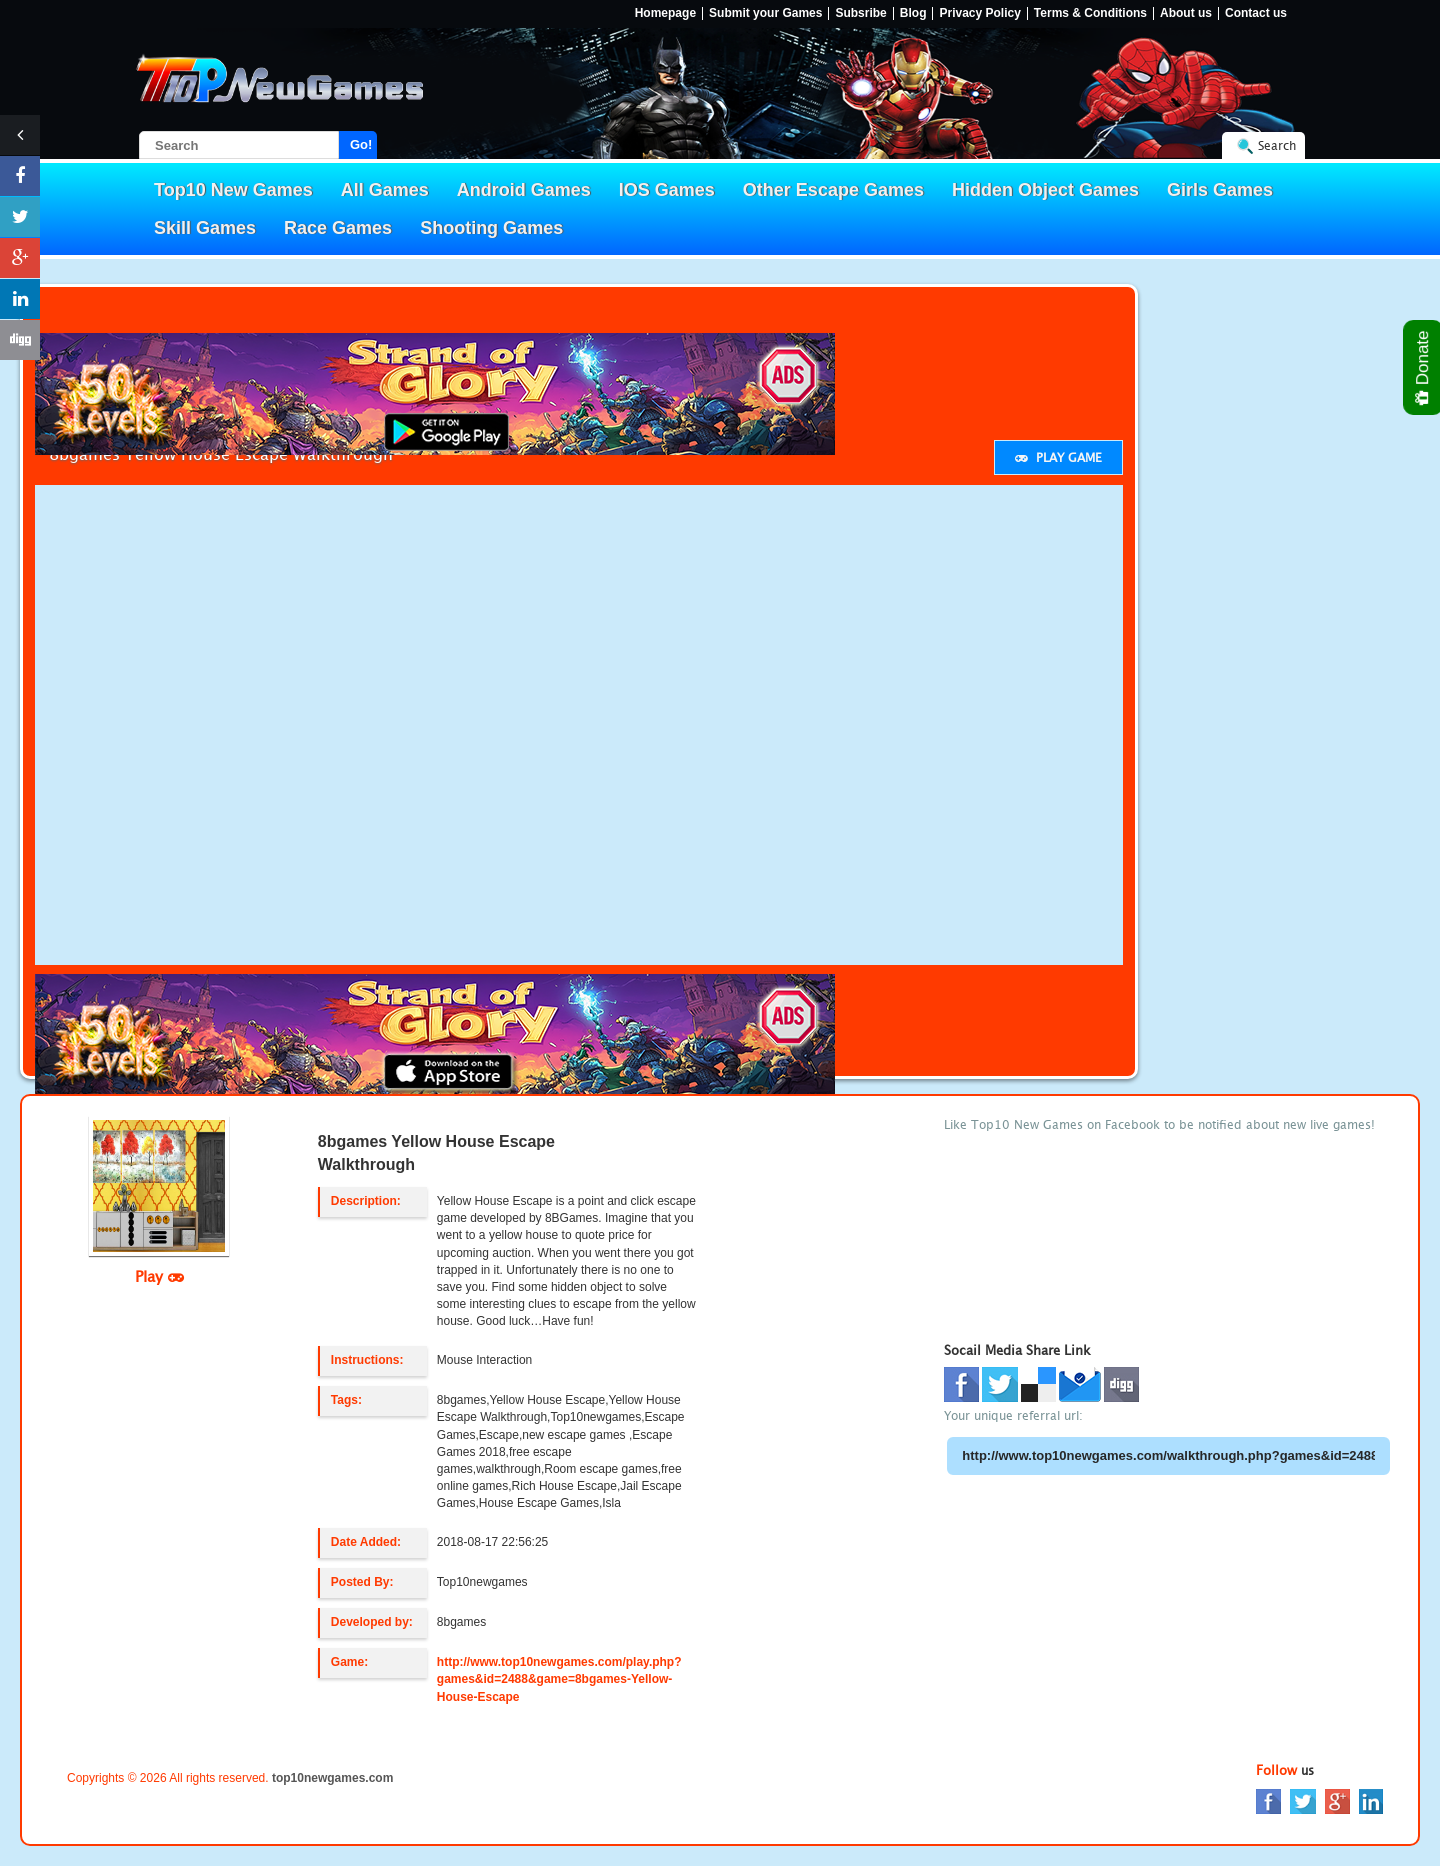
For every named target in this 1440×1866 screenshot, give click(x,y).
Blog (913, 13)
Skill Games (205, 228)
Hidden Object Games (1045, 190)
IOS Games (667, 190)
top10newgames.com (332, 1778)
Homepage (665, 13)
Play (159, 1276)
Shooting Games (491, 228)
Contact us (1256, 13)
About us (1186, 13)
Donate (1423, 367)
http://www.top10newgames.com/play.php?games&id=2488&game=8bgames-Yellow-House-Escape (559, 1679)
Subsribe (860, 13)
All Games (385, 190)
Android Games (524, 190)
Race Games (338, 228)
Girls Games (1220, 190)
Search (1277, 145)
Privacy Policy (979, 13)
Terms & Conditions (1090, 13)
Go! (361, 144)
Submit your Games (765, 13)
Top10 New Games (233, 190)
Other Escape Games (833, 190)
